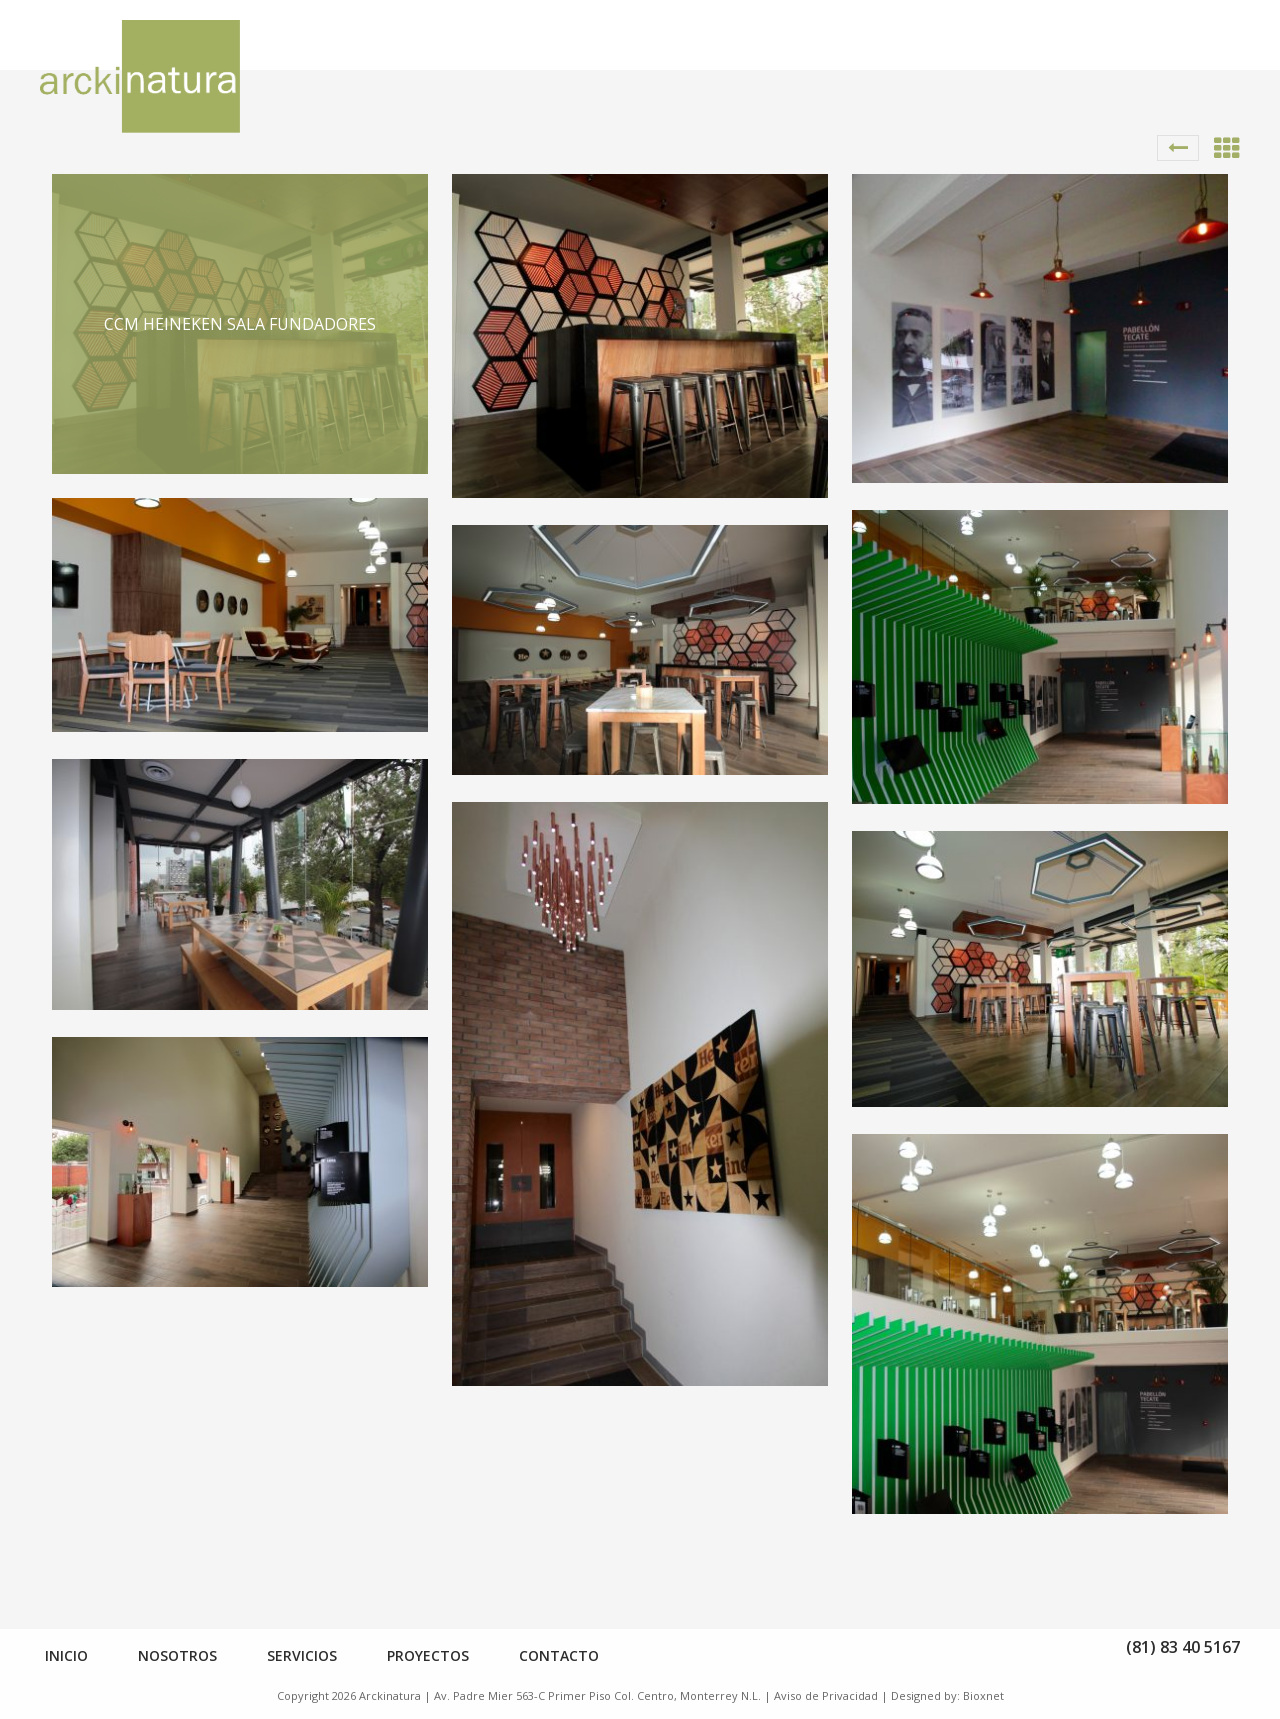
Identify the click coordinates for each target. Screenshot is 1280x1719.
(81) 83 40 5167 (1183, 1647)
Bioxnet (983, 1695)
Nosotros (177, 1655)
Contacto (559, 1655)
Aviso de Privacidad (826, 1695)
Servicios (302, 1655)
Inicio (66, 1655)
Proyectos (428, 1655)
